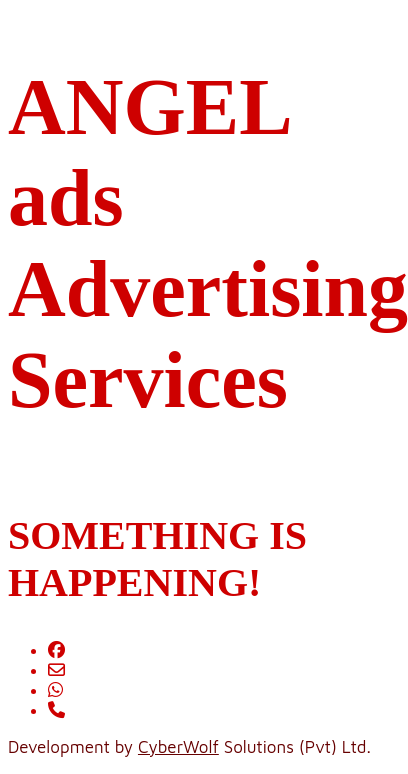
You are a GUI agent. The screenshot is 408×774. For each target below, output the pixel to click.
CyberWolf (178, 747)
